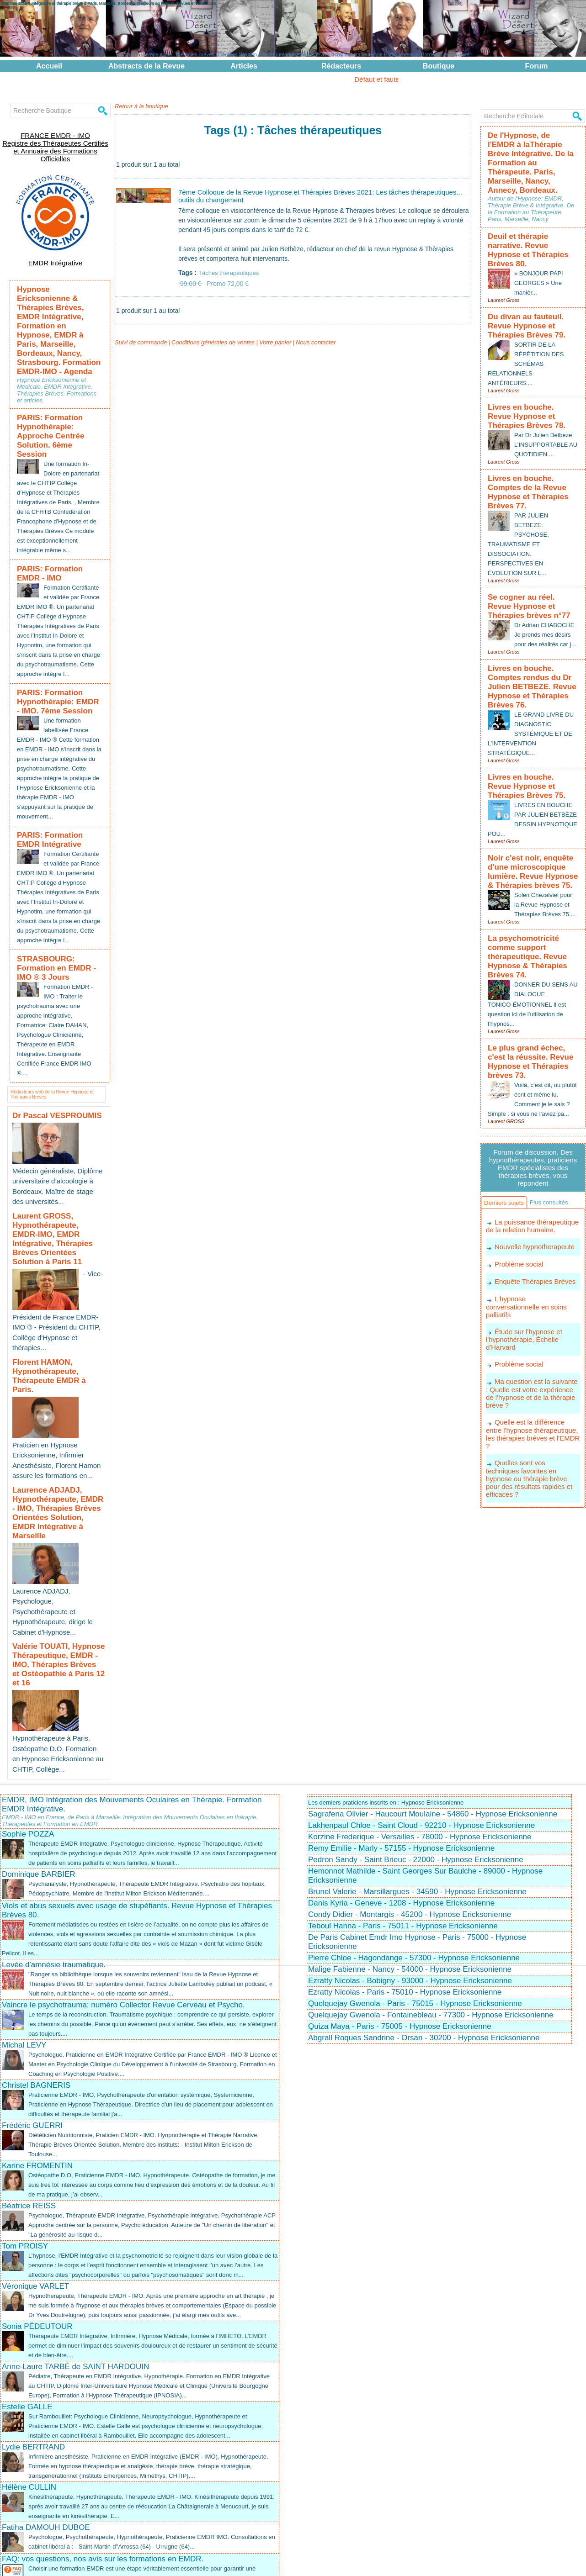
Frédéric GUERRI (32, 1972)
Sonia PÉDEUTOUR (37, 2192)
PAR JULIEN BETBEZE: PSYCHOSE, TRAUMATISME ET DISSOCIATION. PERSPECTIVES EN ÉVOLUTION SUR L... (520, 476)
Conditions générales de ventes (205, 351)
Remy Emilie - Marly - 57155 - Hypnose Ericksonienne (401, 1695)
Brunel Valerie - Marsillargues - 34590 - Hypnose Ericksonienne (417, 1738)
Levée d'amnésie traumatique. (54, 1811)
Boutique (438, 66)
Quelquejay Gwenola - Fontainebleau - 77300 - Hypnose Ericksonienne (431, 1862)
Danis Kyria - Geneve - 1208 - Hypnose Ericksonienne (401, 1750)
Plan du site (285, 2563)
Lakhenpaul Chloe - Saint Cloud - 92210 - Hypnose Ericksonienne (421, 1672)
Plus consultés (506, 1117)
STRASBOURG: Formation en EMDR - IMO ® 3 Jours (57, 933)
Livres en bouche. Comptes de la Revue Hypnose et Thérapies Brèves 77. (529, 432)
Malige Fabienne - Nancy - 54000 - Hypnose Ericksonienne (409, 1816)
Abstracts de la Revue (146, 66)
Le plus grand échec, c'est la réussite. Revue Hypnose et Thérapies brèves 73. (531, 955)
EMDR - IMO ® (370, 2558)
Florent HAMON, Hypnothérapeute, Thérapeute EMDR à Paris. (57, 1292)
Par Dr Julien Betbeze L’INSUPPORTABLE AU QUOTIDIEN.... (545, 391)
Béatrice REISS (29, 2052)
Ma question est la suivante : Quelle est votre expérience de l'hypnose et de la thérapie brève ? (532, 1298)
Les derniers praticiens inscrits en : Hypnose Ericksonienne (392, 1649)
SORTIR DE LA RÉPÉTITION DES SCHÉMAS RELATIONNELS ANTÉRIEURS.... (528, 316)
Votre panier (263, 351)
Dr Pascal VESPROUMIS (49, 1078)
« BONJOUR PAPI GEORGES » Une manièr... (540, 240)
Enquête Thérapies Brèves (532, 1197)
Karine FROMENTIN (37, 2012)
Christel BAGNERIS (36, 1932)
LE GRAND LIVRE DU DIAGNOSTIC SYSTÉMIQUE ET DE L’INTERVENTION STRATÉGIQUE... (532, 653)
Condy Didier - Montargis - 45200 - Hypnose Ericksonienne (409, 1761)
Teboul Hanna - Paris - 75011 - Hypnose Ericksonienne (403, 1772)
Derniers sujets (507, 1100)
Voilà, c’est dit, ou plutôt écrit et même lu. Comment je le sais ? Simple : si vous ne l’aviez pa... (532, 990)
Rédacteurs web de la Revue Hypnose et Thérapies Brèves (51, 1055)
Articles (243, 66)
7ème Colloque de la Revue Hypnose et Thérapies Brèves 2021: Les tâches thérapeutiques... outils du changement (309, 197)
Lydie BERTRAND (33, 2322)
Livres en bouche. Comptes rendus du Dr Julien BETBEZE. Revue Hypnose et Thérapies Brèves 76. (532, 615)
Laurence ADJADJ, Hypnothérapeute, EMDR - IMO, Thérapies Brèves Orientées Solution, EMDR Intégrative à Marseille (51, 1406)
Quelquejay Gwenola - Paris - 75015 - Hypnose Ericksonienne (415, 1850)
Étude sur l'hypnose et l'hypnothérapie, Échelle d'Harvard (522, 1246)
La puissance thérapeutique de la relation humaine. (529, 1143)
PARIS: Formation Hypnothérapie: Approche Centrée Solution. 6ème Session (56, 370)
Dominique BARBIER (38, 1721)
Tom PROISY (25, 2093)
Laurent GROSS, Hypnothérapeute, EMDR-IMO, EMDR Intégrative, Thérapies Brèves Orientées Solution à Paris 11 (57, 1185)
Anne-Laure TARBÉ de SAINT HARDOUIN (75, 2232)
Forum (536, 66)
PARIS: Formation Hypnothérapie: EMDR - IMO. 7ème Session (52, 651)
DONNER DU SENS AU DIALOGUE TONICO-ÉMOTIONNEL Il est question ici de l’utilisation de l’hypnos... (530, 904)
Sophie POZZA (28, 1681)
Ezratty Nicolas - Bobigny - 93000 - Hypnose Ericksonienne (410, 1827)
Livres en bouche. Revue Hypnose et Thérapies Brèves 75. (532, 704)
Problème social (517, 1180)
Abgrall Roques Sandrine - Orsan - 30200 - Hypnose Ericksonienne (424, 1884)
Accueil (49, 66)
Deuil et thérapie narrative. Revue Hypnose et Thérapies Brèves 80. (531, 216)
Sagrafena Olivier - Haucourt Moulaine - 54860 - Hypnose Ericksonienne (432, 1661)
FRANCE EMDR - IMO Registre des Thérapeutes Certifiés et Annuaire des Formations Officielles (55, 140)
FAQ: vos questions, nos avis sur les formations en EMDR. (102, 2434)
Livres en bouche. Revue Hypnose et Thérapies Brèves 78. (532, 366)
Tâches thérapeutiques (230, 275)
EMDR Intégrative (55, 247)
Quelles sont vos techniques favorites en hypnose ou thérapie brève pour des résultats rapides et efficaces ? (532, 1368)
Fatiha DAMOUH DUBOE (46, 2403)
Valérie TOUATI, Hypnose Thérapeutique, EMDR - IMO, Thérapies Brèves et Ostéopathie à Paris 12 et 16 (55, 1525)
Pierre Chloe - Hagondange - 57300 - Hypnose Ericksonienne (414, 1804)
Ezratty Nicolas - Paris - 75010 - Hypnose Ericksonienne (404, 1839)
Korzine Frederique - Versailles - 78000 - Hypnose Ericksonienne (420, 1683)
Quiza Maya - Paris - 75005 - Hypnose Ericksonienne (399, 1873)
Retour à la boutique (139, 106)
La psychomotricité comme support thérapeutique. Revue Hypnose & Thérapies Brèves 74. (531, 865)
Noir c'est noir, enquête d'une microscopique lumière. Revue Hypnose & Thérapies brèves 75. (532, 782)
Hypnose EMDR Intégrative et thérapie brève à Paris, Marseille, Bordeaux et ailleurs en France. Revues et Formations (108, 3)
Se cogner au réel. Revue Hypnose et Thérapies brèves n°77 (532, 536)
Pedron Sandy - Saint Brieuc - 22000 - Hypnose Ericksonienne (415, 1706)
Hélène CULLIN (29, 2363)
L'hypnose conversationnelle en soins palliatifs (530, 1217)
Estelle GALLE (27, 2273)
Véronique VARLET (35, 2142)
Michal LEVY (24, 1892)
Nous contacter (301, 351)
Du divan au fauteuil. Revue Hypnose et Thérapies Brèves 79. (532, 281)
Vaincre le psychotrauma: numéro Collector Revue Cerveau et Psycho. (123, 1852)
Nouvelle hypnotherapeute (532, 1163)
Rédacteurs (341, 66)
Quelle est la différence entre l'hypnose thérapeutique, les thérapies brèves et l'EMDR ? (531, 1332)
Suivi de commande (139, 351)
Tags (308, 2563)
